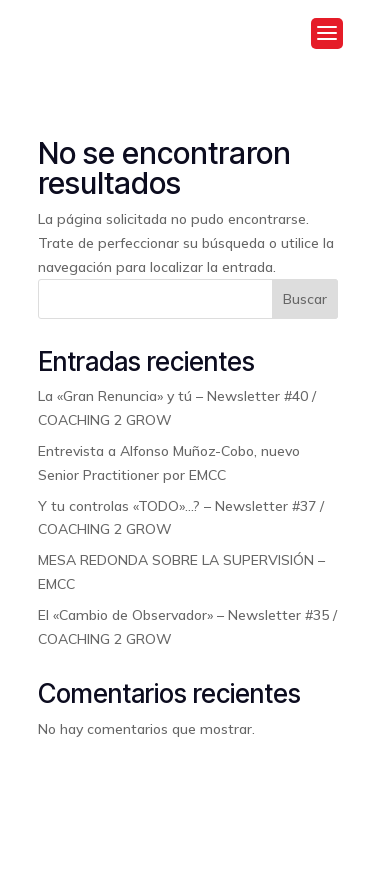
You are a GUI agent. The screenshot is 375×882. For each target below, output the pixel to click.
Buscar (305, 299)
